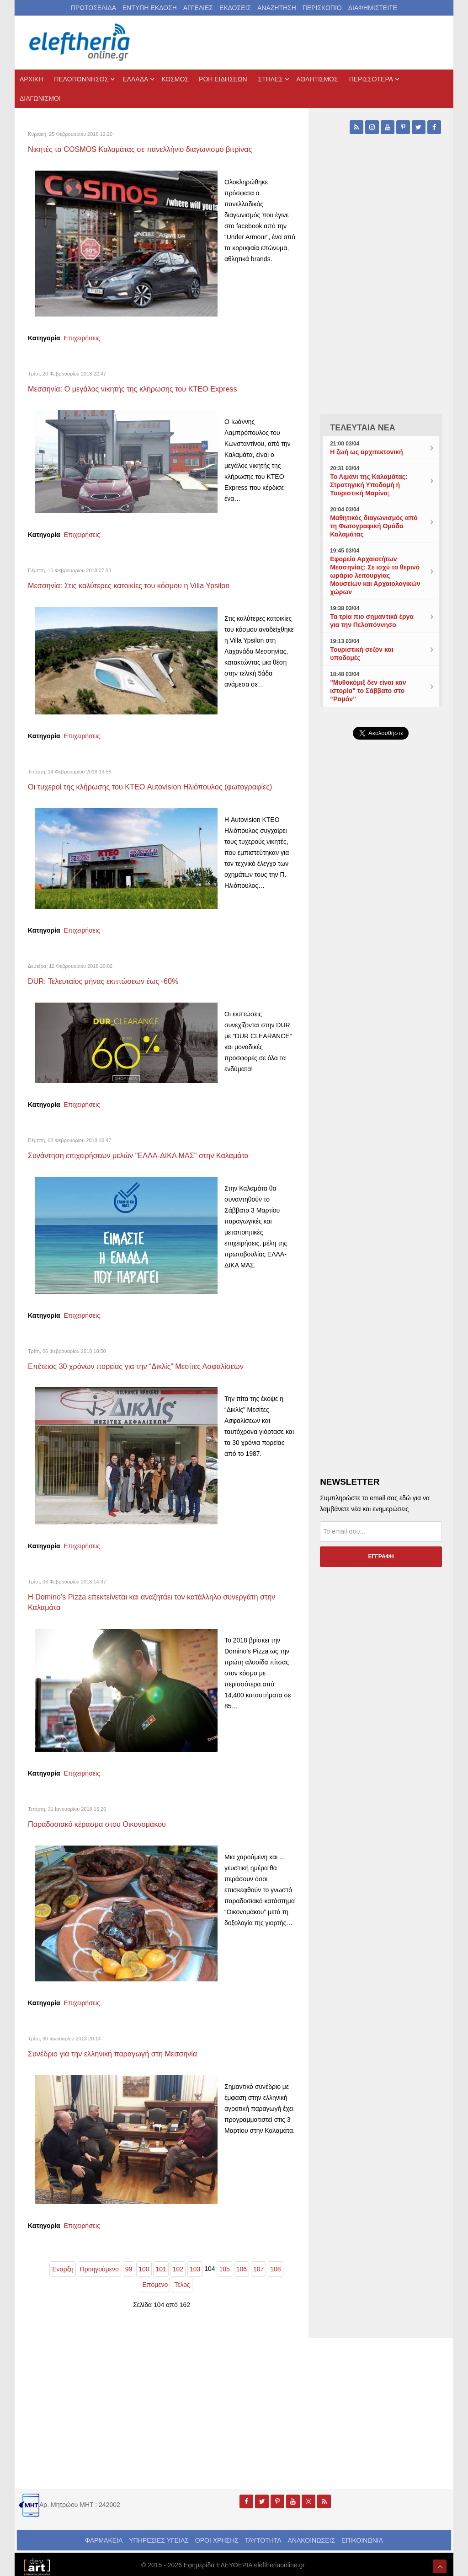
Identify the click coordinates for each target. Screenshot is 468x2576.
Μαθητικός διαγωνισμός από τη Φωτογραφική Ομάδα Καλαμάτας (374, 526)
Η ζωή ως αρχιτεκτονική (366, 452)
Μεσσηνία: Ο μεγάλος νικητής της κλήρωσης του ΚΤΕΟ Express (141, 387)
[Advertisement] (381, 957)
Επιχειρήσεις (82, 337)
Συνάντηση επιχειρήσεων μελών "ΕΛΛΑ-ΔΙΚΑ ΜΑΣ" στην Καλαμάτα (147, 1152)
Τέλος (182, 2279)
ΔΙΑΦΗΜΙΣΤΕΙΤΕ (372, 7)
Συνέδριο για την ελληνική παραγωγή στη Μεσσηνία (119, 2048)
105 (224, 2264)
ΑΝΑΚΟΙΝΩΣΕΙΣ (311, 2535)
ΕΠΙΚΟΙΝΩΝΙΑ (362, 2535)
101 (160, 2264)
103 (195, 2264)
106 (241, 2264)
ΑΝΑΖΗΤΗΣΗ (276, 7)
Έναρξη (63, 2264)
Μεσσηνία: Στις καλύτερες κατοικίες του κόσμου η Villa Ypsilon (137, 584)
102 (178, 2264)
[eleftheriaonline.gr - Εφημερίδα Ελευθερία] (80, 42)
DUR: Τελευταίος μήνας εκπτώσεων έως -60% (109, 978)
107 (258, 2264)
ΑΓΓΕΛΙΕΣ (198, 7)
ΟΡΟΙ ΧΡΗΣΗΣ (217, 2535)
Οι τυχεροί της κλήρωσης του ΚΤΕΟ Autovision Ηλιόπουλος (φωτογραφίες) (160, 784)
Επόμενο (155, 2279)
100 (143, 2264)
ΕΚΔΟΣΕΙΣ (235, 7)
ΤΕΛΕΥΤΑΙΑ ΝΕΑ (362, 427)
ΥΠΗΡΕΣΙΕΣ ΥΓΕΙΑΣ (159, 2535)
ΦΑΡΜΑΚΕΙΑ (103, 2535)
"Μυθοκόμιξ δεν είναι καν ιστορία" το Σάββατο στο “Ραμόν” (368, 691)
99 (129, 2264)
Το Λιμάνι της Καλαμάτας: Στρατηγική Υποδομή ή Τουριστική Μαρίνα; (369, 485)
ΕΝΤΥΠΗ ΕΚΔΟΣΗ (149, 7)
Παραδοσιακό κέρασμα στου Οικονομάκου (102, 1819)
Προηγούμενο (99, 2264)
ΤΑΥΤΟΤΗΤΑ (263, 2535)
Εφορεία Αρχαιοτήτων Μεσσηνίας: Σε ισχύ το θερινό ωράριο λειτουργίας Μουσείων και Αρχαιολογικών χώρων (375, 575)
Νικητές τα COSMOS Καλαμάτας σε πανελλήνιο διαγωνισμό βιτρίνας (149, 148)
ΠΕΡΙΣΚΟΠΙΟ (322, 7)
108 (275, 2264)
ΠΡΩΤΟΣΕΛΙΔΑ (93, 7)
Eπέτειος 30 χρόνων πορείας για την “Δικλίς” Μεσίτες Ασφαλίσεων (144, 1363)
